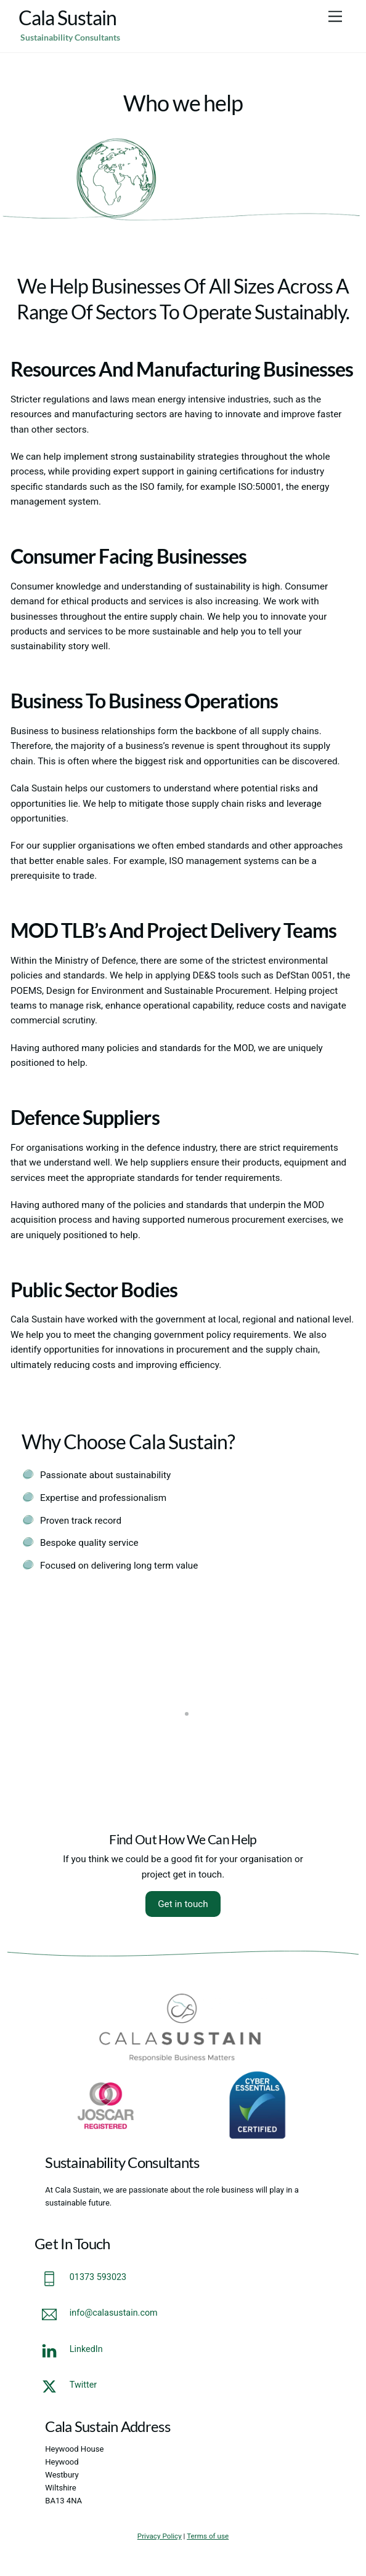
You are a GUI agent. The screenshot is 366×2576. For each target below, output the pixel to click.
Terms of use (208, 2536)
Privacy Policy (159, 2536)
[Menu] (335, 17)
